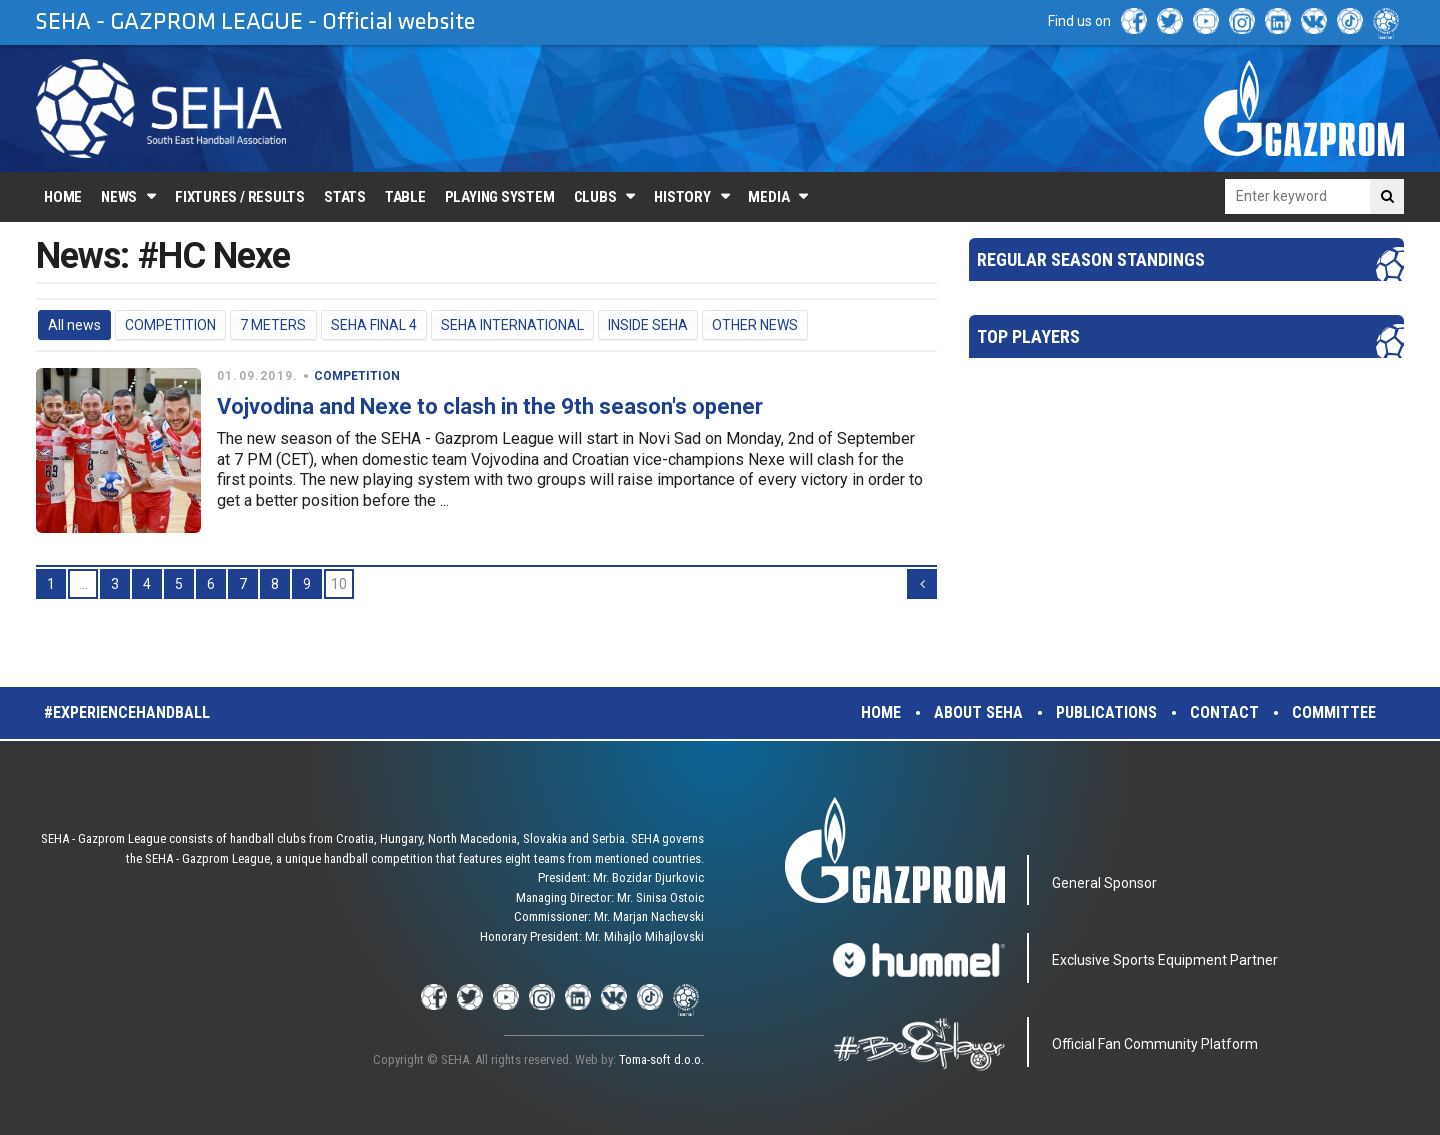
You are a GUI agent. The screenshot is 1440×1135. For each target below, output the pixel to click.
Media (768, 197)
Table (405, 197)
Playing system (500, 197)
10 (339, 584)
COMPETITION (170, 325)
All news (74, 325)
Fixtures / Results (240, 197)
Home (63, 197)
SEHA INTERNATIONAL (512, 325)
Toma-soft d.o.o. (661, 1059)
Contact (1224, 712)
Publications (1106, 712)
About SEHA (978, 712)
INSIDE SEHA (648, 325)
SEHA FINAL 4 (374, 325)
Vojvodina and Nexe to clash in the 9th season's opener (490, 406)
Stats (345, 197)
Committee (1334, 712)
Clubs (595, 197)
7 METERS (273, 325)
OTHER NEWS (755, 325)
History (682, 197)
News (119, 197)
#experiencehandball (127, 712)
